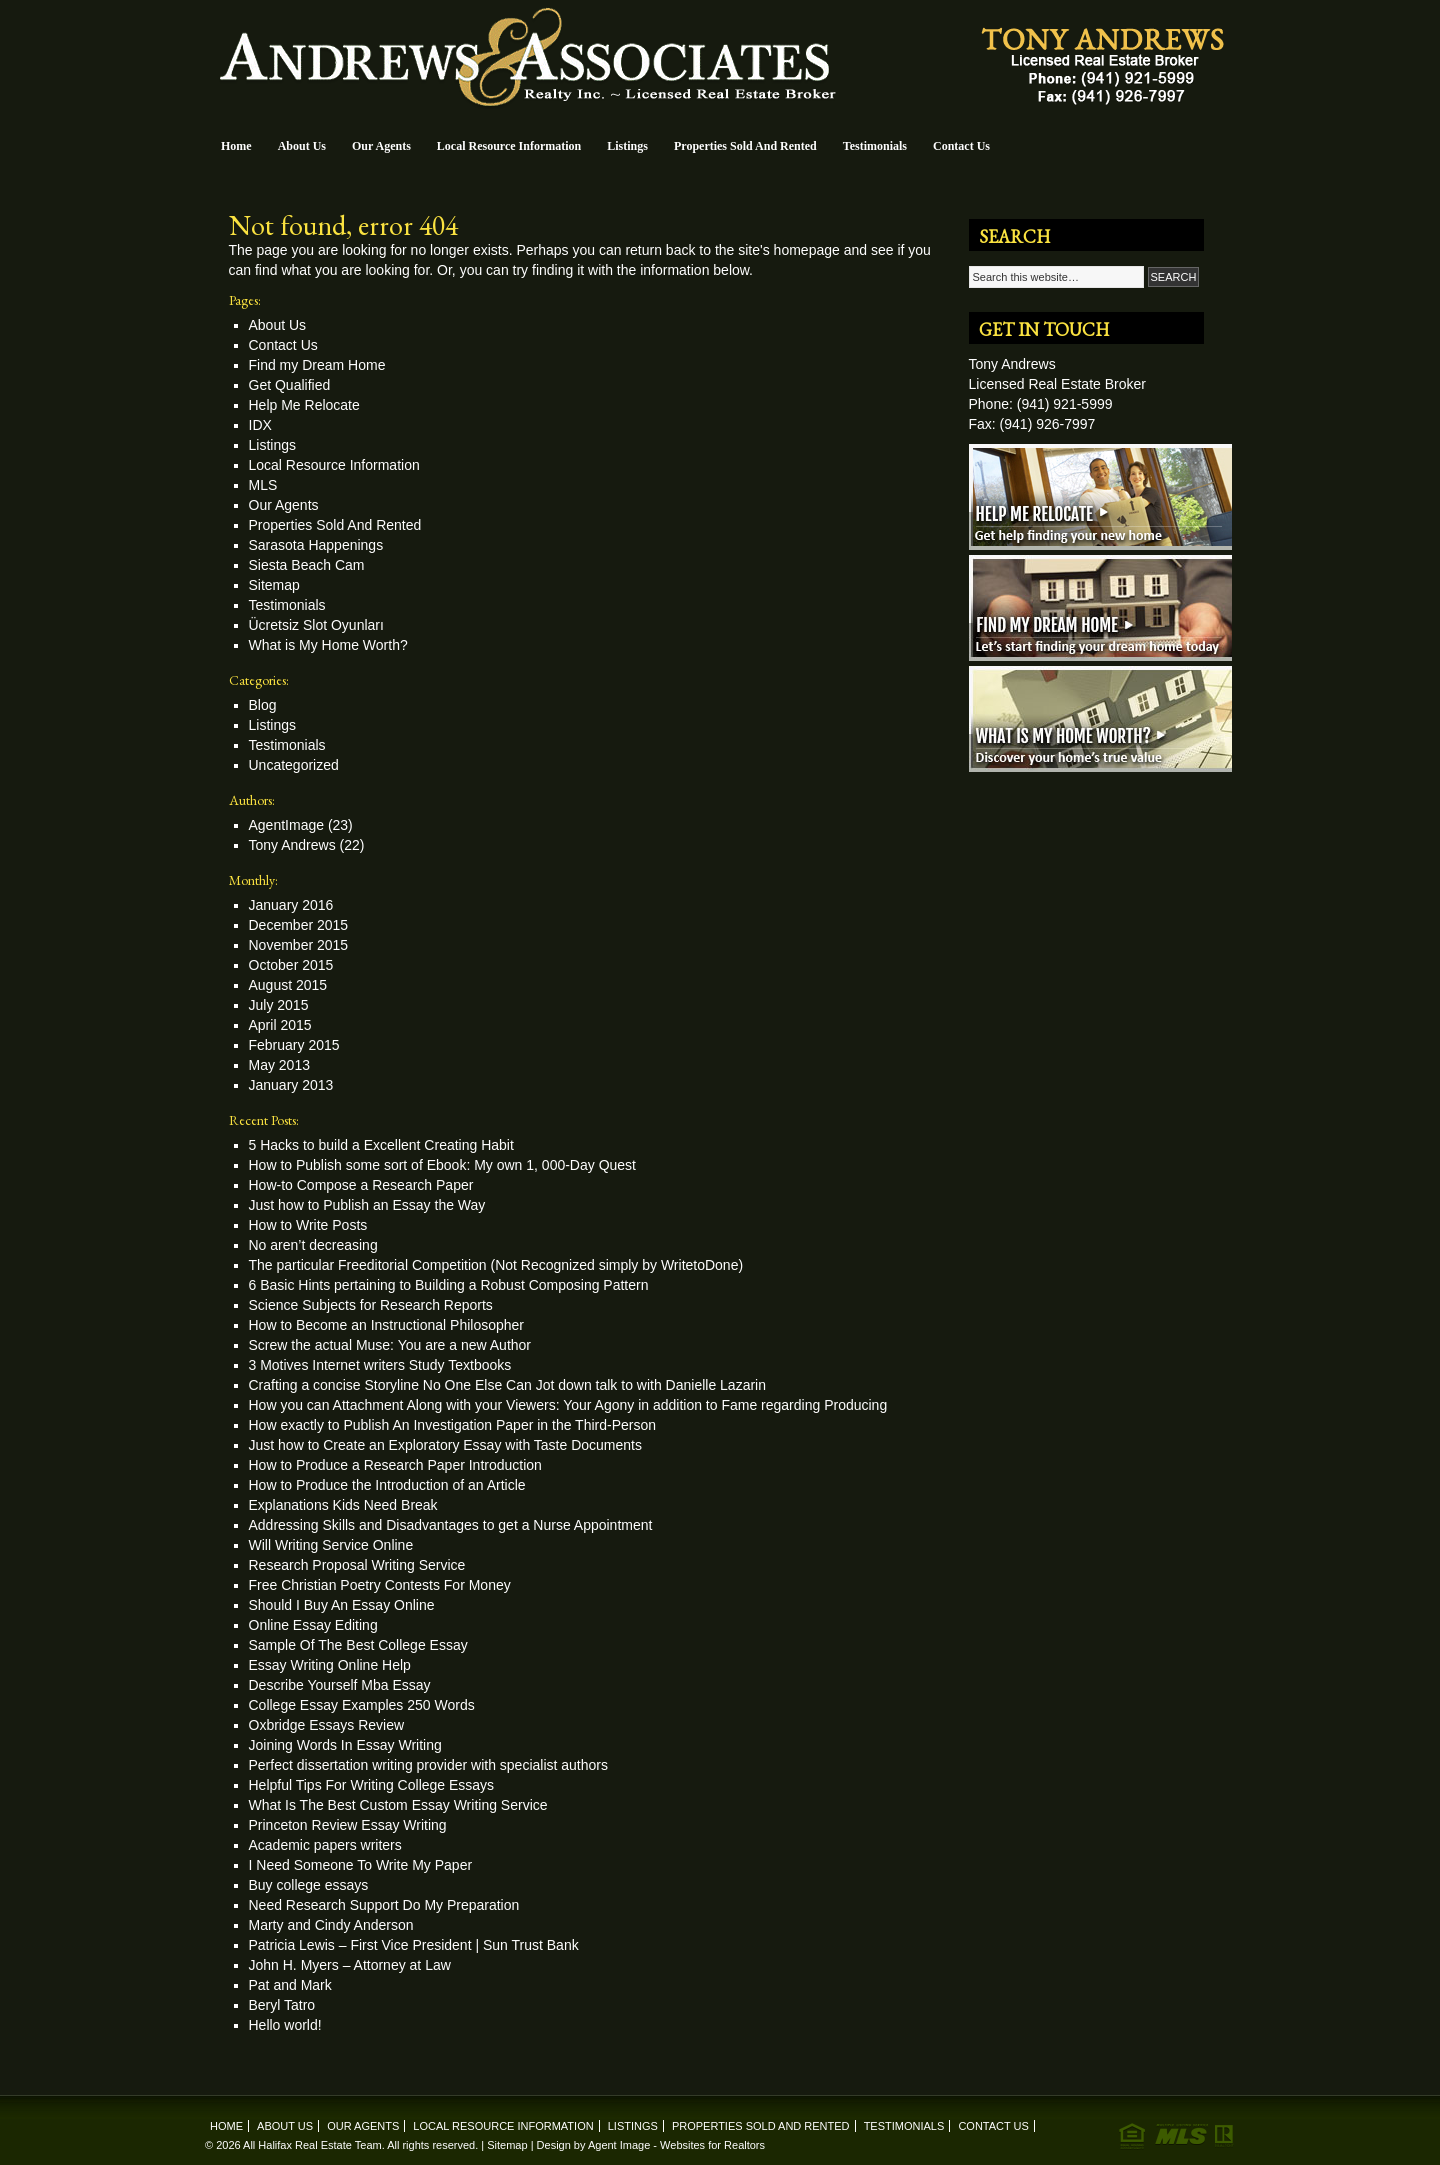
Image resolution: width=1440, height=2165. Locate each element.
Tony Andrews (292, 845)
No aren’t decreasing (313, 1245)
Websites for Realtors (712, 2145)
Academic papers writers (325, 1845)
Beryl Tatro (282, 2005)
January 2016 (291, 905)
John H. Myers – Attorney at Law (350, 1965)
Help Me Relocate (304, 405)
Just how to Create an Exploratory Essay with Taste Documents (445, 1445)
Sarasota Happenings (316, 545)
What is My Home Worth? (328, 645)
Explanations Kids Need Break (343, 1505)
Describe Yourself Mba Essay (340, 1685)
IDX (260, 425)
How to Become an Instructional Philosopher (386, 1325)
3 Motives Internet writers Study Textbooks (380, 1365)
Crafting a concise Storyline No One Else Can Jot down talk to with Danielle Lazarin (507, 1385)
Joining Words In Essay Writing (345, 1745)
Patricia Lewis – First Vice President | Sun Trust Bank (414, 1945)
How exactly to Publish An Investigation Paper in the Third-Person (453, 1425)
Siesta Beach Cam (307, 565)
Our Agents (381, 146)
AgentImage (287, 825)
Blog (263, 705)
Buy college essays (309, 1885)
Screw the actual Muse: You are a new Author (390, 1345)
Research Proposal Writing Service (357, 1565)
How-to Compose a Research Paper (361, 1185)
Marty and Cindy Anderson (331, 1925)
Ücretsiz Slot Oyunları (316, 625)
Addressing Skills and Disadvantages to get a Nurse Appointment (451, 1525)
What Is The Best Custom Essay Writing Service (398, 1805)
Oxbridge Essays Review (327, 1725)
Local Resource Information (509, 146)
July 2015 (279, 1005)
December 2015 (299, 925)
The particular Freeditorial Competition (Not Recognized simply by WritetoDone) (496, 1265)
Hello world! (285, 2025)
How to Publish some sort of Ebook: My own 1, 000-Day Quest (443, 1165)
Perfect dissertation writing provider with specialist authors (429, 1765)
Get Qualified (290, 385)
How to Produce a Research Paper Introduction (395, 1465)
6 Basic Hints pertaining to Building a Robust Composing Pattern (449, 1285)
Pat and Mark (290, 1985)
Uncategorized (294, 765)
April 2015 (280, 1025)
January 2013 (291, 1085)
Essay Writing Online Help (330, 1665)
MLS (263, 485)
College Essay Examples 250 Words (362, 1705)
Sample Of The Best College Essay (358, 1645)
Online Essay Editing (313, 1625)
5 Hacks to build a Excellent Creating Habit (381, 1145)
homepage (807, 250)
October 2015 (291, 965)
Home (236, 146)
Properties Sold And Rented (745, 146)
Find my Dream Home (317, 365)
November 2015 (299, 945)
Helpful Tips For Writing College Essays (372, 1785)
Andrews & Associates (720, 61)
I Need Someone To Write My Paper (361, 1865)
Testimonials (875, 146)
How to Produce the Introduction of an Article (387, 1485)
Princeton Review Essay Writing (348, 1825)
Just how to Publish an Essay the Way (367, 1205)
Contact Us (961, 146)
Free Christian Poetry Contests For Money (380, 1585)
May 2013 (279, 1065)
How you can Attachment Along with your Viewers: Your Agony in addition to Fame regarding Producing (568, 1405)
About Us (302, 146)
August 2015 (288, 985)
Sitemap (274, 585)
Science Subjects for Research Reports (371, 1305)
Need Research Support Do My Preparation (384, 1905)
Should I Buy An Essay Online (342, 1605)
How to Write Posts (308, 1225)
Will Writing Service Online (331, 1545)
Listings (627, 146)
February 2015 (294, 1045)
